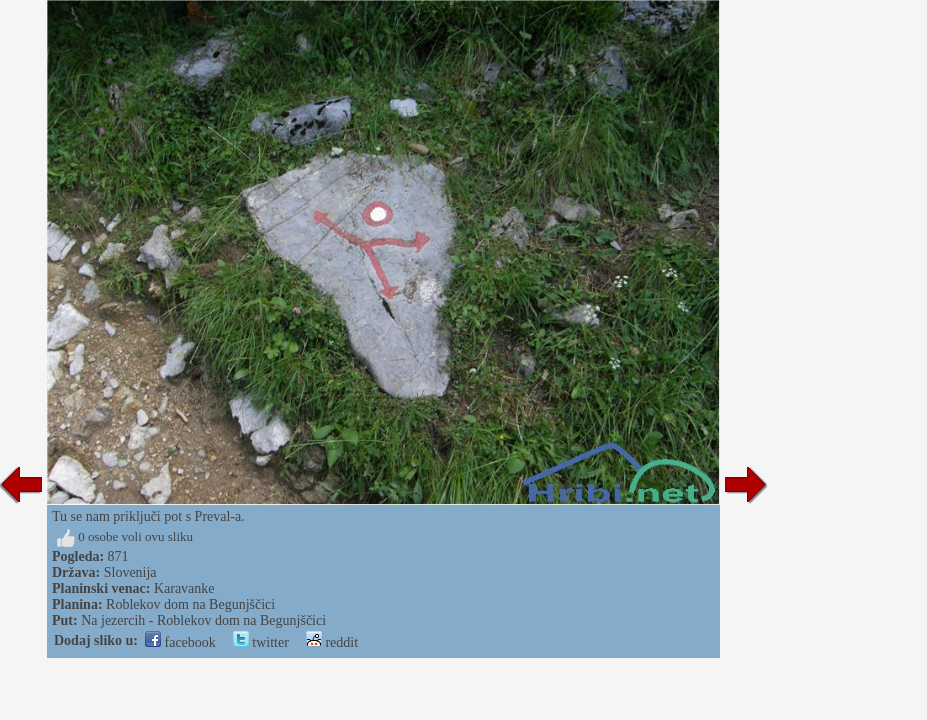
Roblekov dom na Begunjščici (190, 604)
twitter (261, 642)
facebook (180, 642)
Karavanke (184, 588)
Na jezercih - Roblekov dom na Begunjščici (203, 620)
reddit (332, 642)
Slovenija (130, 572)
